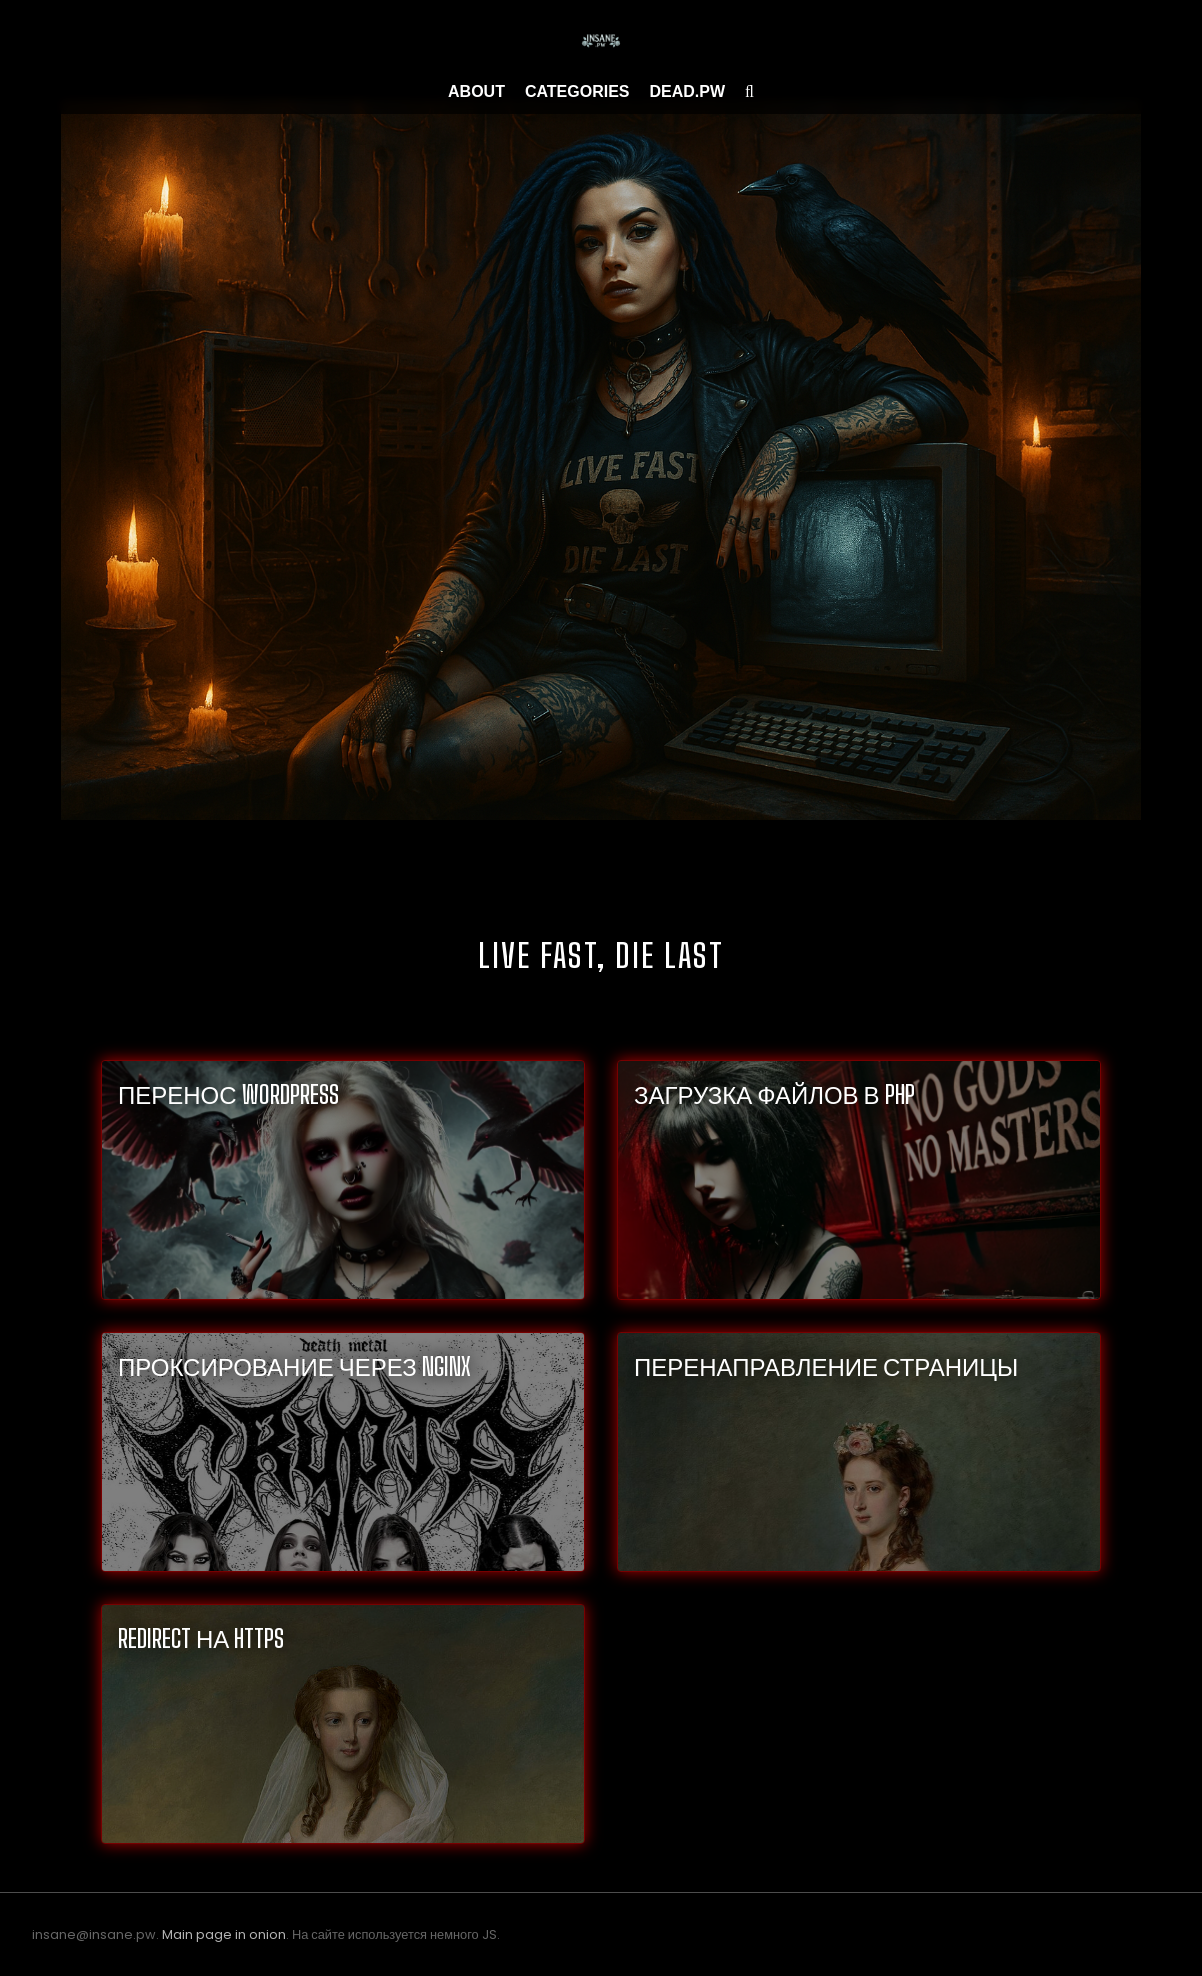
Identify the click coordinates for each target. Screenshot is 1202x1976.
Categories (577, 91)
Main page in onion (224, 1934)
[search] (749, 91)
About (476, 91)
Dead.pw (688, 91)
